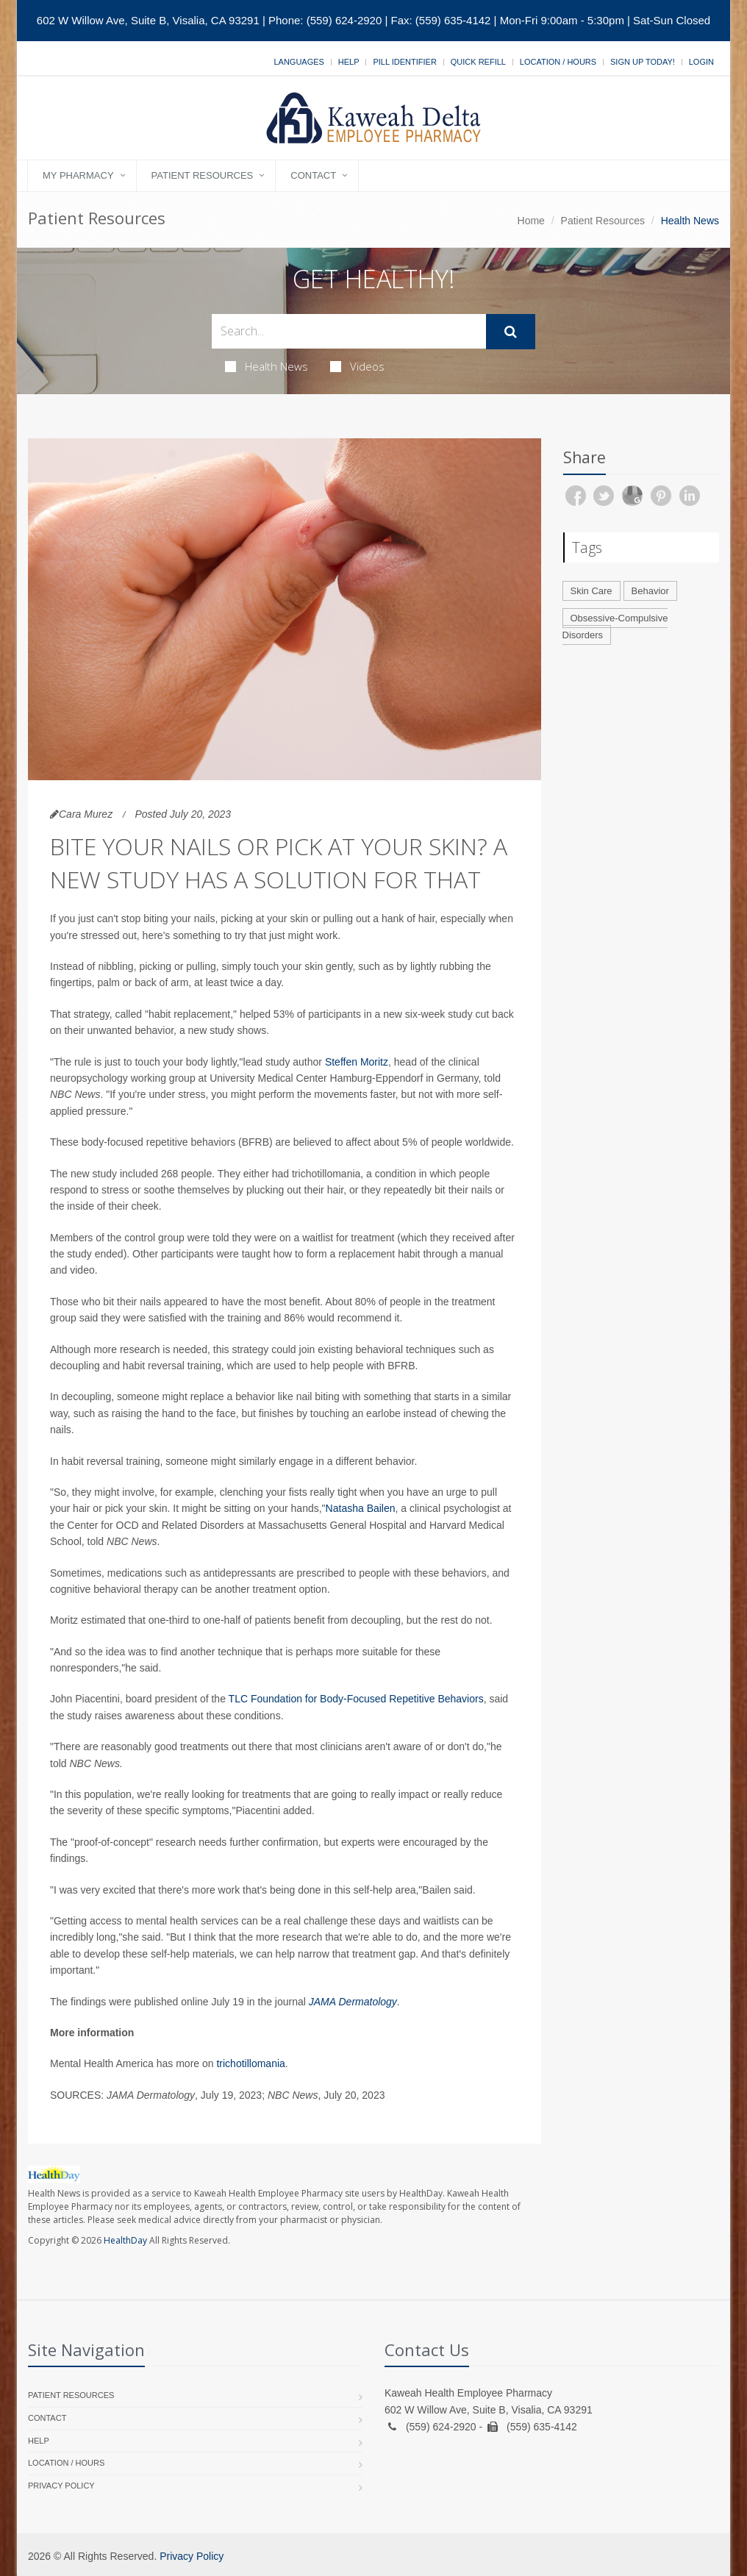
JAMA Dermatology (353, 2002)
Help (349, 61)
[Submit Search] (510, 331)
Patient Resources (202, 175)
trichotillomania (250, 2063)
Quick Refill (478, 61)
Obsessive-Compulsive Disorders (615, 627)
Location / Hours (558, 61)
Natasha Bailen (361, 1508)
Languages (299, 61)
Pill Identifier (404, 61)
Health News (266, 366)
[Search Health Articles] (349, 331)
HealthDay (125, 2240)
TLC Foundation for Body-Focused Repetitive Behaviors (356, 1699)
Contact (313, 175)
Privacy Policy (61, 2485)
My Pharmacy (78, 175)
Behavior (650, 590)
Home (531, 220)
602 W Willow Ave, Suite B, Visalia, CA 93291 (148, 20)
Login (701, 61)
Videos (357, 366)
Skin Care (591, 590)
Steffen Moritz (356, 1062)
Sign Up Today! (642, 61)
